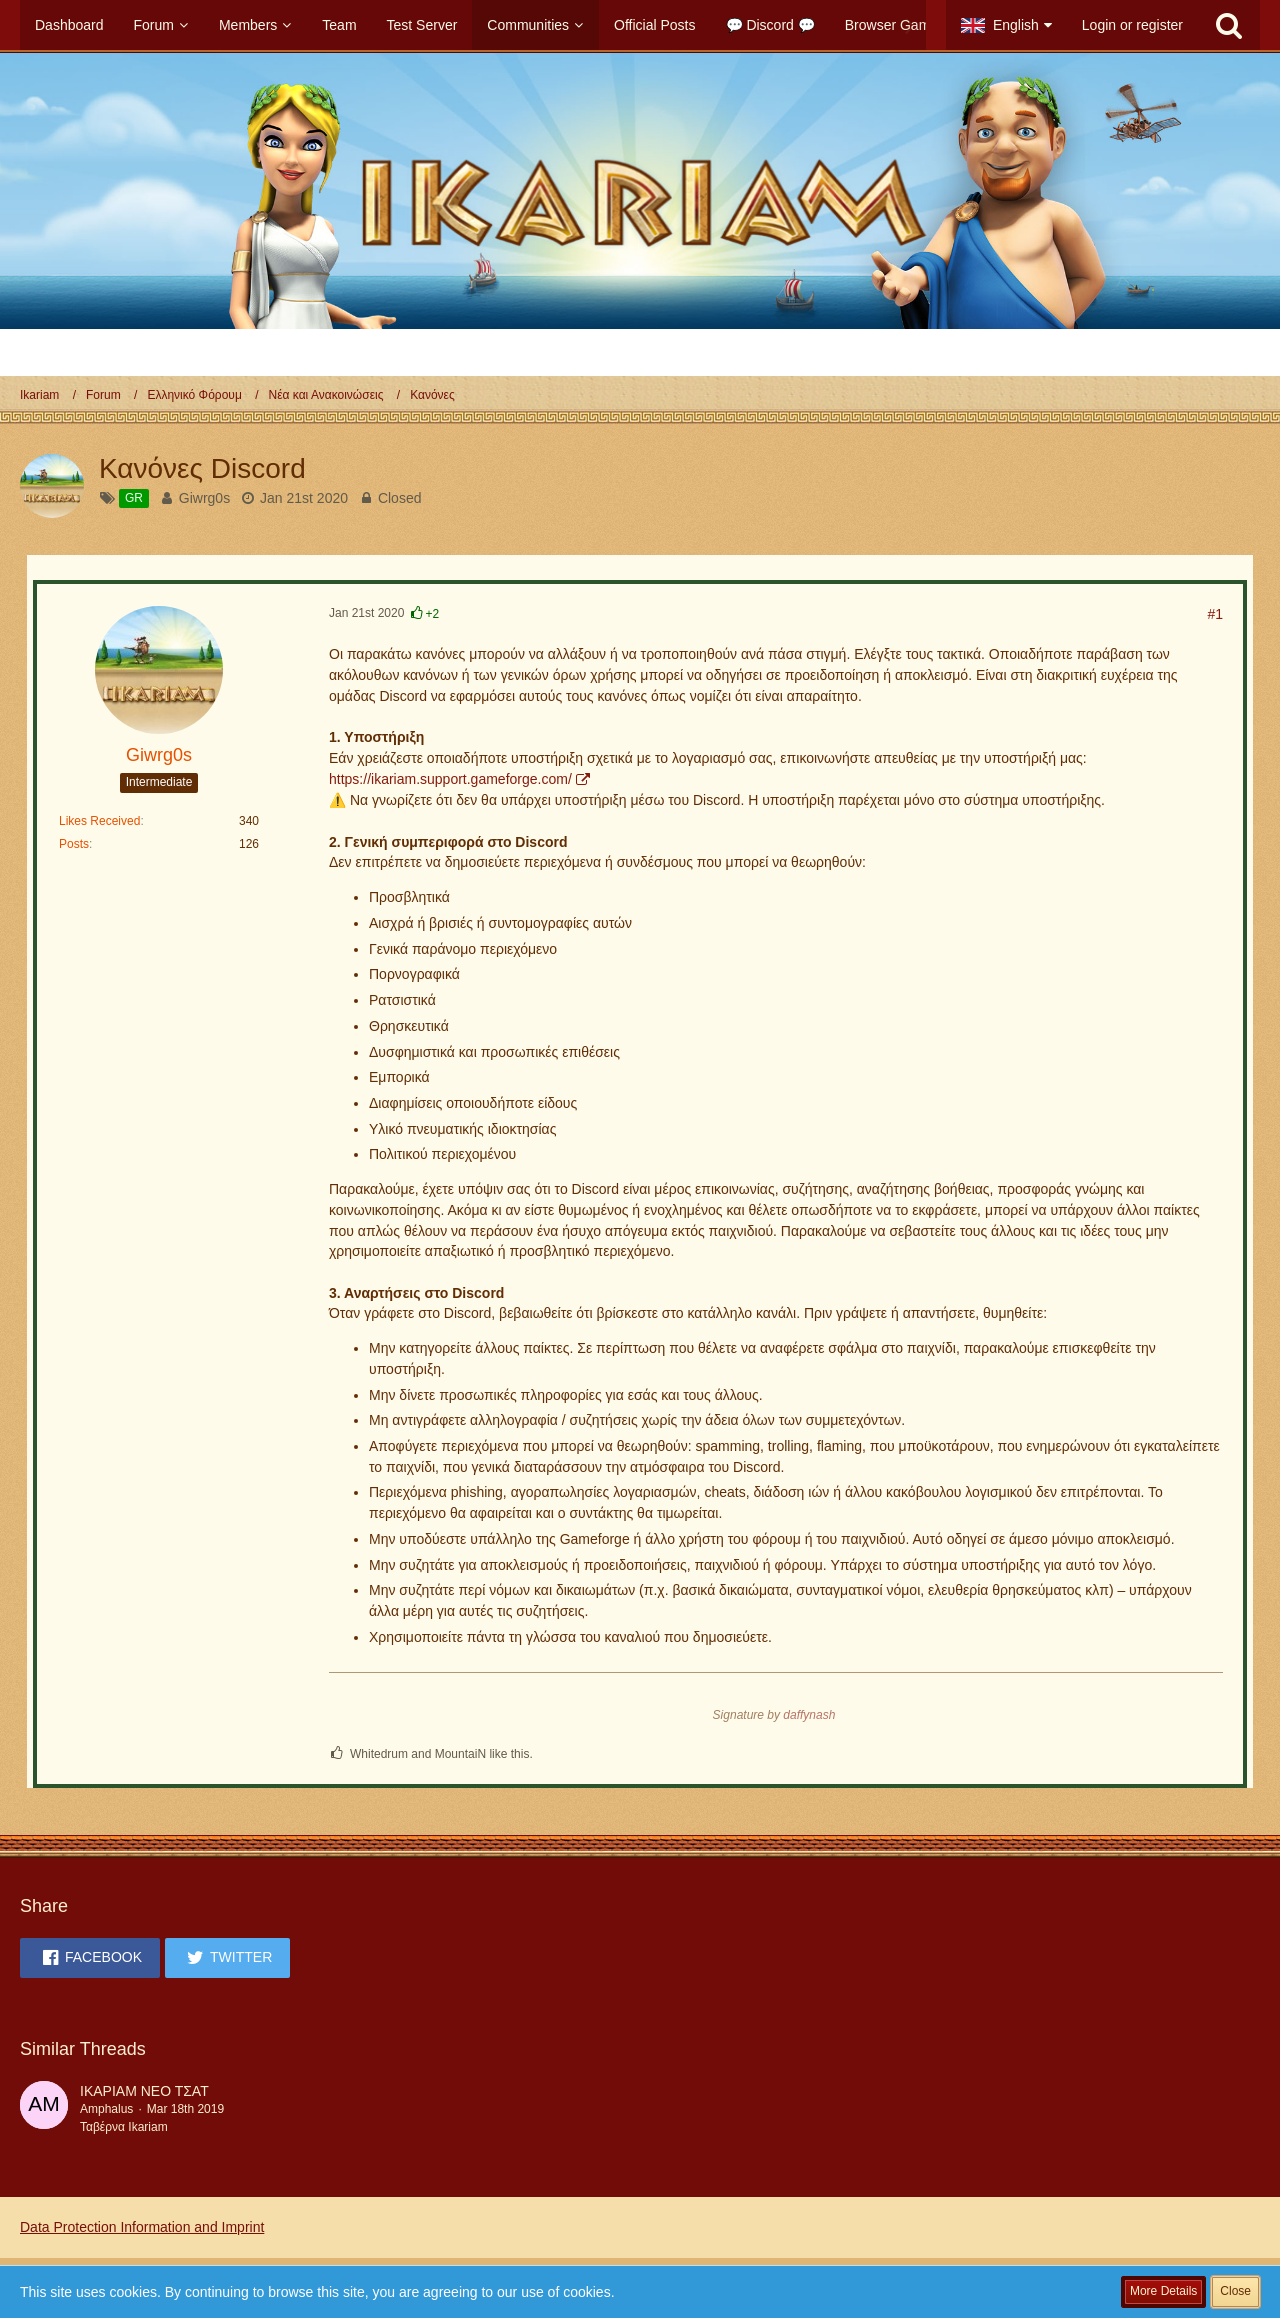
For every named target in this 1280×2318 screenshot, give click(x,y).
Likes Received (99, 821)
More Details (1163, 2291)
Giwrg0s (204, 498)
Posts (74, 844)
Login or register (1132, 25)
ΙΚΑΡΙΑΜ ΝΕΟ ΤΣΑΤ (144, 2091)
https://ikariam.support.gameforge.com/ (450, 779)
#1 (1215, 614)
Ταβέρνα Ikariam (124, 2127)
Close (1235, 2291)
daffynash (809, 1715)
